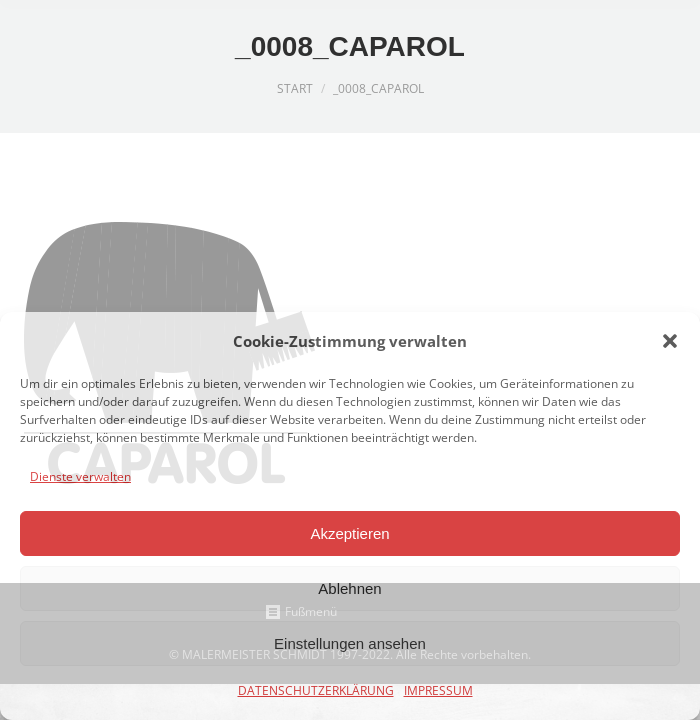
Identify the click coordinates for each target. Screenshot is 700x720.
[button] (670, 341)
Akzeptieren (349, 533)
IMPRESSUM (438, 690)
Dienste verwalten (80, 476)
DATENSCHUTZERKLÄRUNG (316, 690)
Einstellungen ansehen (350, 643)
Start (295, 88)
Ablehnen (349, 588)
